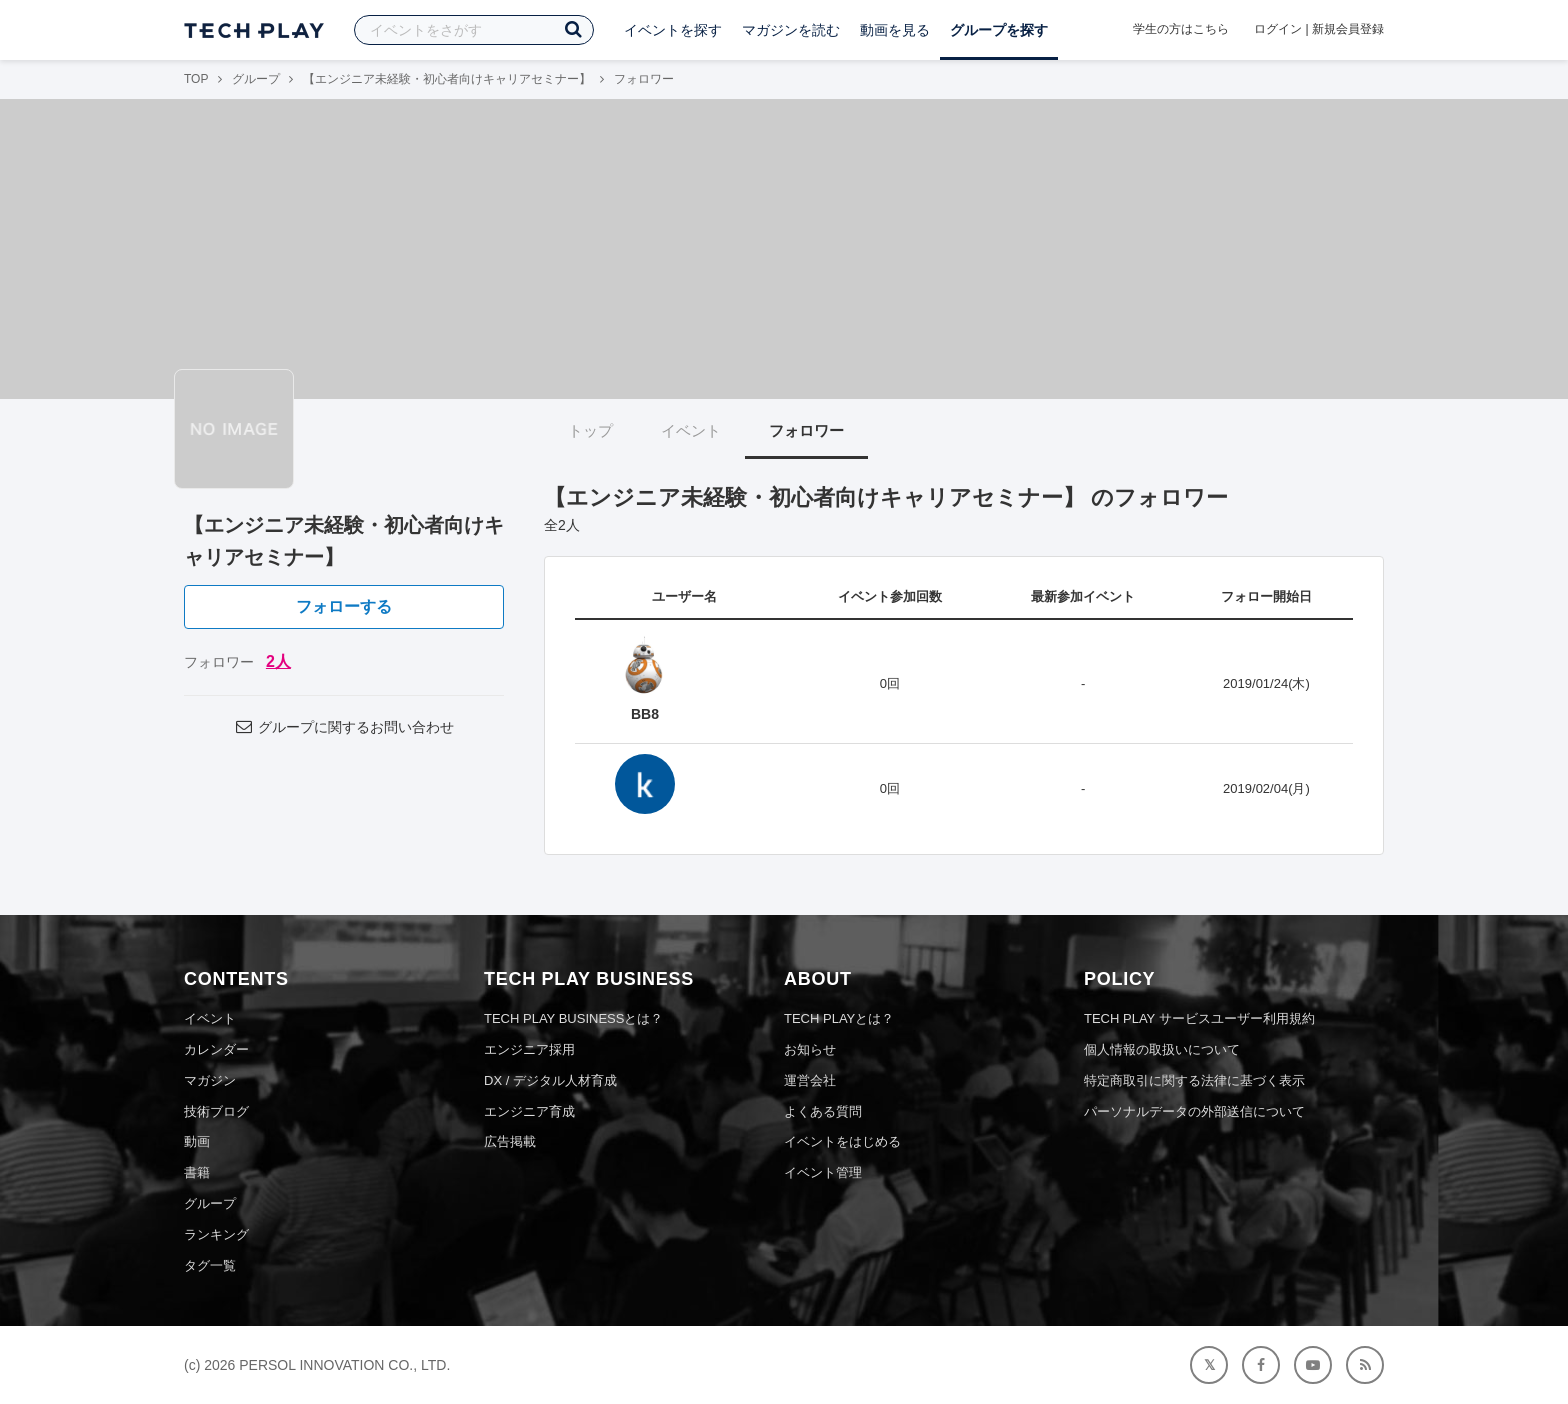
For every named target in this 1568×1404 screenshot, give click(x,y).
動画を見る (895, 30)
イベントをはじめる (842, 1141)
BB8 (645, 714)
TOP (196, 79)
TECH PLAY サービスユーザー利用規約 (1199, 1018)
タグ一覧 (210, 1265)
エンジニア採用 (529, 1049)
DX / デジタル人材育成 (550, 1080)
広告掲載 (510, 1141)
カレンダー (216, 1049)
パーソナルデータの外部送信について (1194, 1111)
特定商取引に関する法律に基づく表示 (1194, 1080)
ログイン (1278, 29)
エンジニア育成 (529, 1111)
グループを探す (999, 30)
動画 (197, 1141)
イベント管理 (823, 1172)
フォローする (344, 606)
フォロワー (806, 430)
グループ (256, 79)
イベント (691, 430)
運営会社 (810, 1080)
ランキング (216, 1234)
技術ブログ (216, 1111)
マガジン (210, 1080)
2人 (278, 661)
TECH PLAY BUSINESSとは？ (573, 1018)
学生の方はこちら (1181, 29)
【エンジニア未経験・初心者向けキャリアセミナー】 (447, 79)
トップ (590, 430)
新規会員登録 (1348, 29)
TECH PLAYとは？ (839, 1018)
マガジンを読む (791, 30)
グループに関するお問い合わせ (344, 727)
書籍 (197, 1172)
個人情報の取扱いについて (1162, 1049)
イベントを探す (673, 30)
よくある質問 (823, 1111)
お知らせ (810, 1049)
